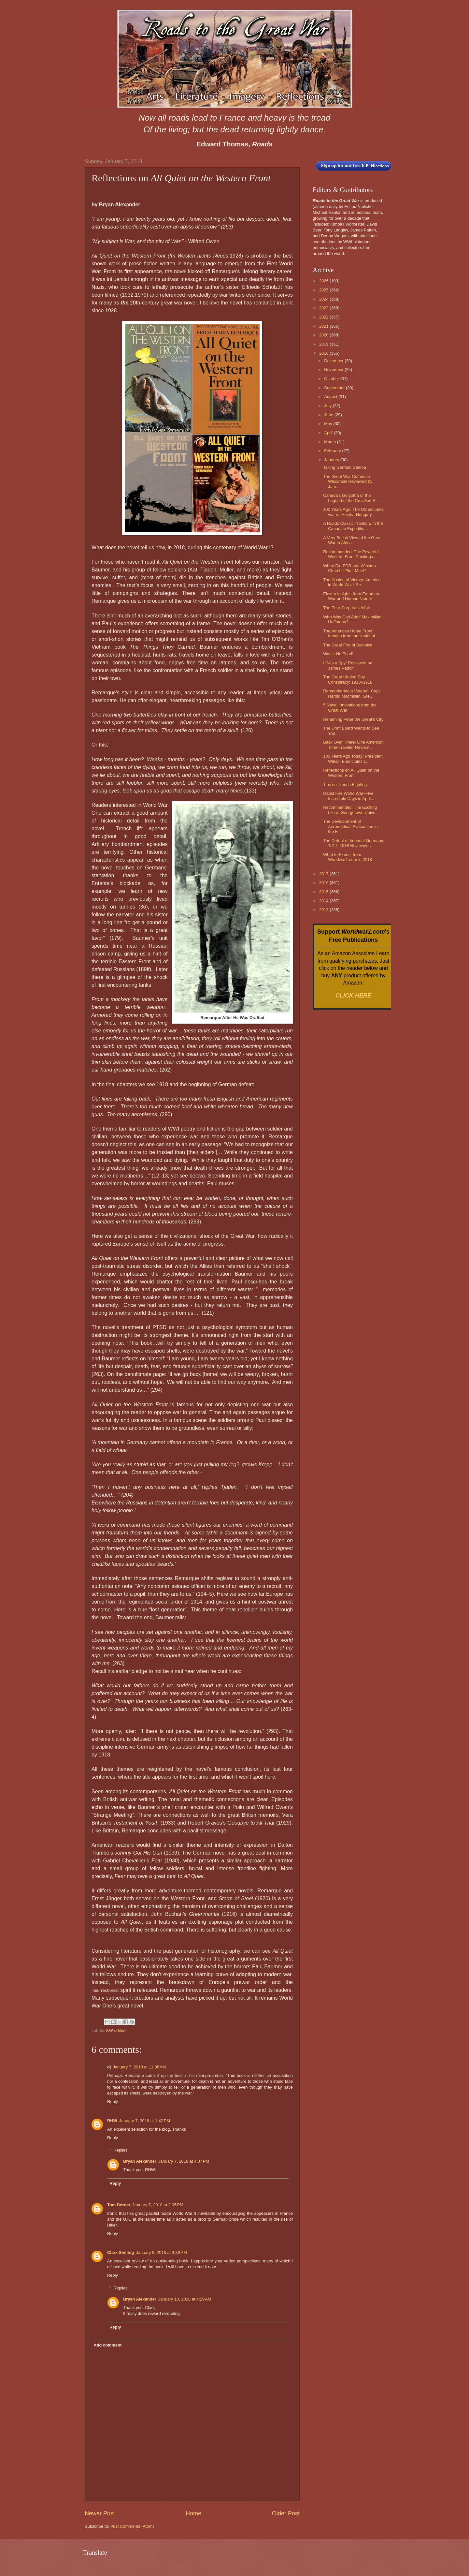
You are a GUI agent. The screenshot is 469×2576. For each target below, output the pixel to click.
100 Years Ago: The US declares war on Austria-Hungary (353, 512)
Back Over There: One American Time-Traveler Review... (353, 744)
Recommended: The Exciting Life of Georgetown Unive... (351, 810)
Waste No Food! (338, 653)
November (334, 369)
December (334, 360)
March (330, 441)
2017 (324, 873)
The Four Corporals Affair (346, 607)
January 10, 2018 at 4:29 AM (184, 2299)
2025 (324, 290)
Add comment (107, 2345)
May (328, 423)
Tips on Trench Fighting (345, 784)
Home (193, 2513)
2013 (324, 909)
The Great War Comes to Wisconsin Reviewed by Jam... (347, 481)
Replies (121, 2150)
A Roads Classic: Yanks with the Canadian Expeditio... (353, 526)
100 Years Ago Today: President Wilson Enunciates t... (352, 758)
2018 (324, 353)
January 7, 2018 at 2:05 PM (157, 2204)
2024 (324, 299)
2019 (324, 344)
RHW (112, 2120)
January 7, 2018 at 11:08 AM (139, 2067)
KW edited (115, 2030)
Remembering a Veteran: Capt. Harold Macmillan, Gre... (352, 693)
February (333, 450)
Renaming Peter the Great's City (353, 719)
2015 (324, 891)
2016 (324, 882)
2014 (324, 900)
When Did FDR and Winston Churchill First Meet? (349, 568)
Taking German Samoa (344, 467)
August (331, 396)
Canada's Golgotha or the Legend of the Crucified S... (351, 498)
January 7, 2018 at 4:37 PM (183, 2161)
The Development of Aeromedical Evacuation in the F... (350, 826)
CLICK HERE (353, 995)
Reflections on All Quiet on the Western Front (351, 772)
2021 (324, 326)
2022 (324, 317)
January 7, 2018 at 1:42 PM (144, 2120)
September (335, 387)
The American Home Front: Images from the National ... (351, 633)
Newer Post (100, 2513)
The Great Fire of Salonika (347, 645)
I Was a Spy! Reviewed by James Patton (347, 665)
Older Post (286, 2513)
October (332, 378)
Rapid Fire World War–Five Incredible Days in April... (348, 796)
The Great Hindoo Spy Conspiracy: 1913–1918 (347, 679)
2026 (324, 280)
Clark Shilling (120, 2252)
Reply (112, 2101)
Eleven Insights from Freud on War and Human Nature (351, 596)
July (328, 405)
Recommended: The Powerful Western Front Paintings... (350, 554)
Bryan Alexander (139, 2161)
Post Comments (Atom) (132, 2526)
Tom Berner (118, 2204)
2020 (324, 335)
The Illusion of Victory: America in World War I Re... (352, 582)
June (329, 414)
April (329, 432)
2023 (324, 307)
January (332, 459)
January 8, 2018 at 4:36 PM (161, 2252)
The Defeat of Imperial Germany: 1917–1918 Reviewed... (353, 843)
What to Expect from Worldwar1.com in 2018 (347, 857)
